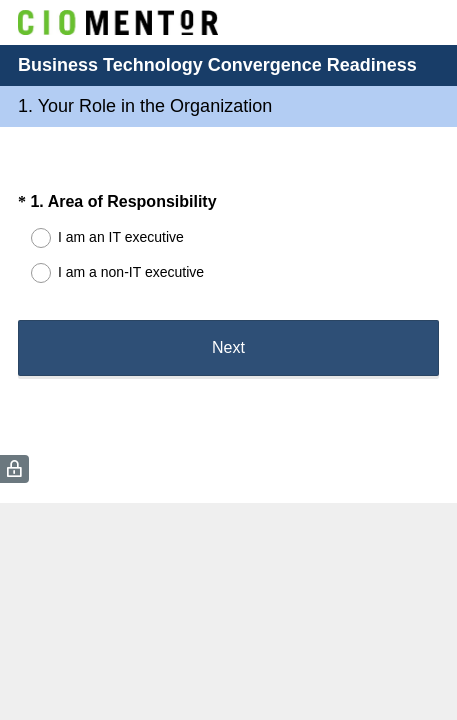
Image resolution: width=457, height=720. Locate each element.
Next (228, 347)
